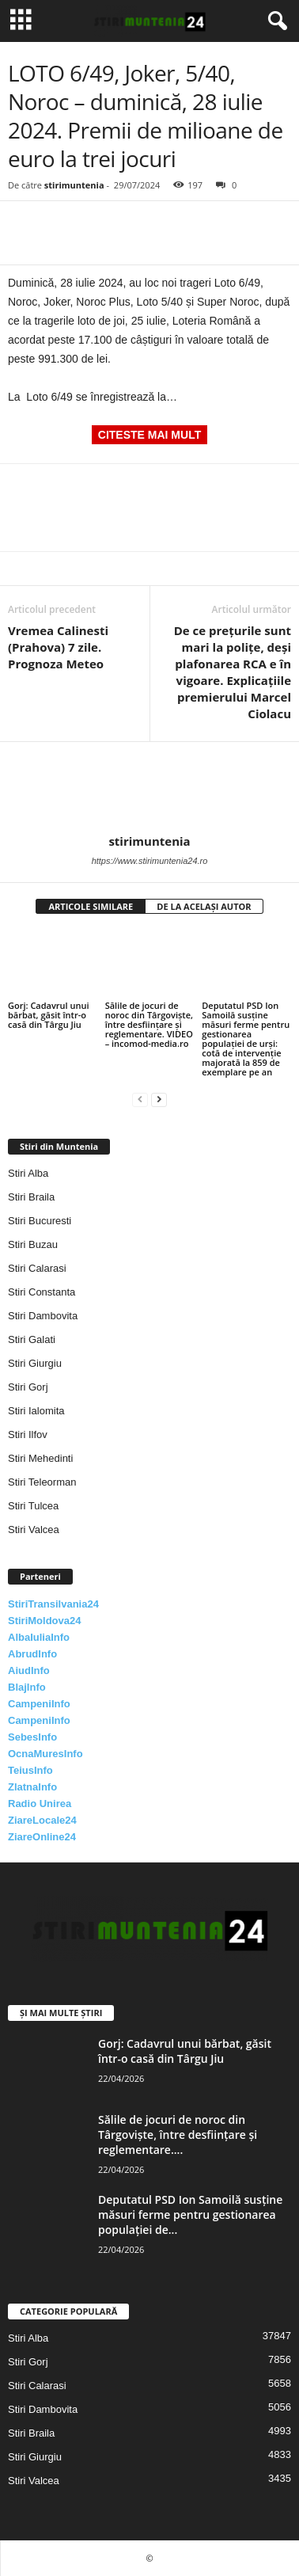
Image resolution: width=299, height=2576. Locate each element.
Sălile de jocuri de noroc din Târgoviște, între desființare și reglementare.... (177, 2134)
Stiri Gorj (28, 1387)
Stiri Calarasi (37, 1268)
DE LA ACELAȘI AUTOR (204, 906)
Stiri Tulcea (33, 1506)
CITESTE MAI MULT (149, 434)
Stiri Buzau (33, 1244)
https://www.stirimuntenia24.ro (150, 861)
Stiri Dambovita (43, 1316)
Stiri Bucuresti (39, 1221)
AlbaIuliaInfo (39, 1637)
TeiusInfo (30, 1770)
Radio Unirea (39, 1803)
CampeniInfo (39, 1704)
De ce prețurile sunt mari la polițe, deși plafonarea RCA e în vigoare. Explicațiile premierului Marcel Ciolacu (232, 671)
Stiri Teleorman (42, 1482)
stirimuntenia (74, 185)
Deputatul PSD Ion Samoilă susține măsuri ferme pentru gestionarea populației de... (190, 2214)
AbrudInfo (32, 1654)
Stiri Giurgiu (35, 1363)
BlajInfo (27, 1687)
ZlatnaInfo (32, 1787)
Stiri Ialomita (36, 1411)
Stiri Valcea (33, 1529)
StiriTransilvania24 (53, 1604)
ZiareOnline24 (42, 1837)
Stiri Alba (28, 1173)
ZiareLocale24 (42, 1820)
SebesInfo (32, 1737)
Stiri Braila (31, 1197)
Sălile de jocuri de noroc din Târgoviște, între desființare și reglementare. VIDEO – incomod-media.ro (149, 1024)
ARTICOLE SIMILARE (90, 906)
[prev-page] (140, 1098)
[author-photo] (149, 788)
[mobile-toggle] (21, 21)
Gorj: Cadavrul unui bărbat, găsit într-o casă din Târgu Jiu (48, 1014)
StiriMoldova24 (44, 1621)
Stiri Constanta (41, 1292)
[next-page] (159, 1098)
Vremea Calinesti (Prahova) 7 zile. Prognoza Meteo (58, 647)
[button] (274, 21)
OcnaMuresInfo (45, 1754)
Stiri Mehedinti (40, 1458)
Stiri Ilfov (27, 1434)
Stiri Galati (31, 1339)
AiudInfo (29, 1670)
